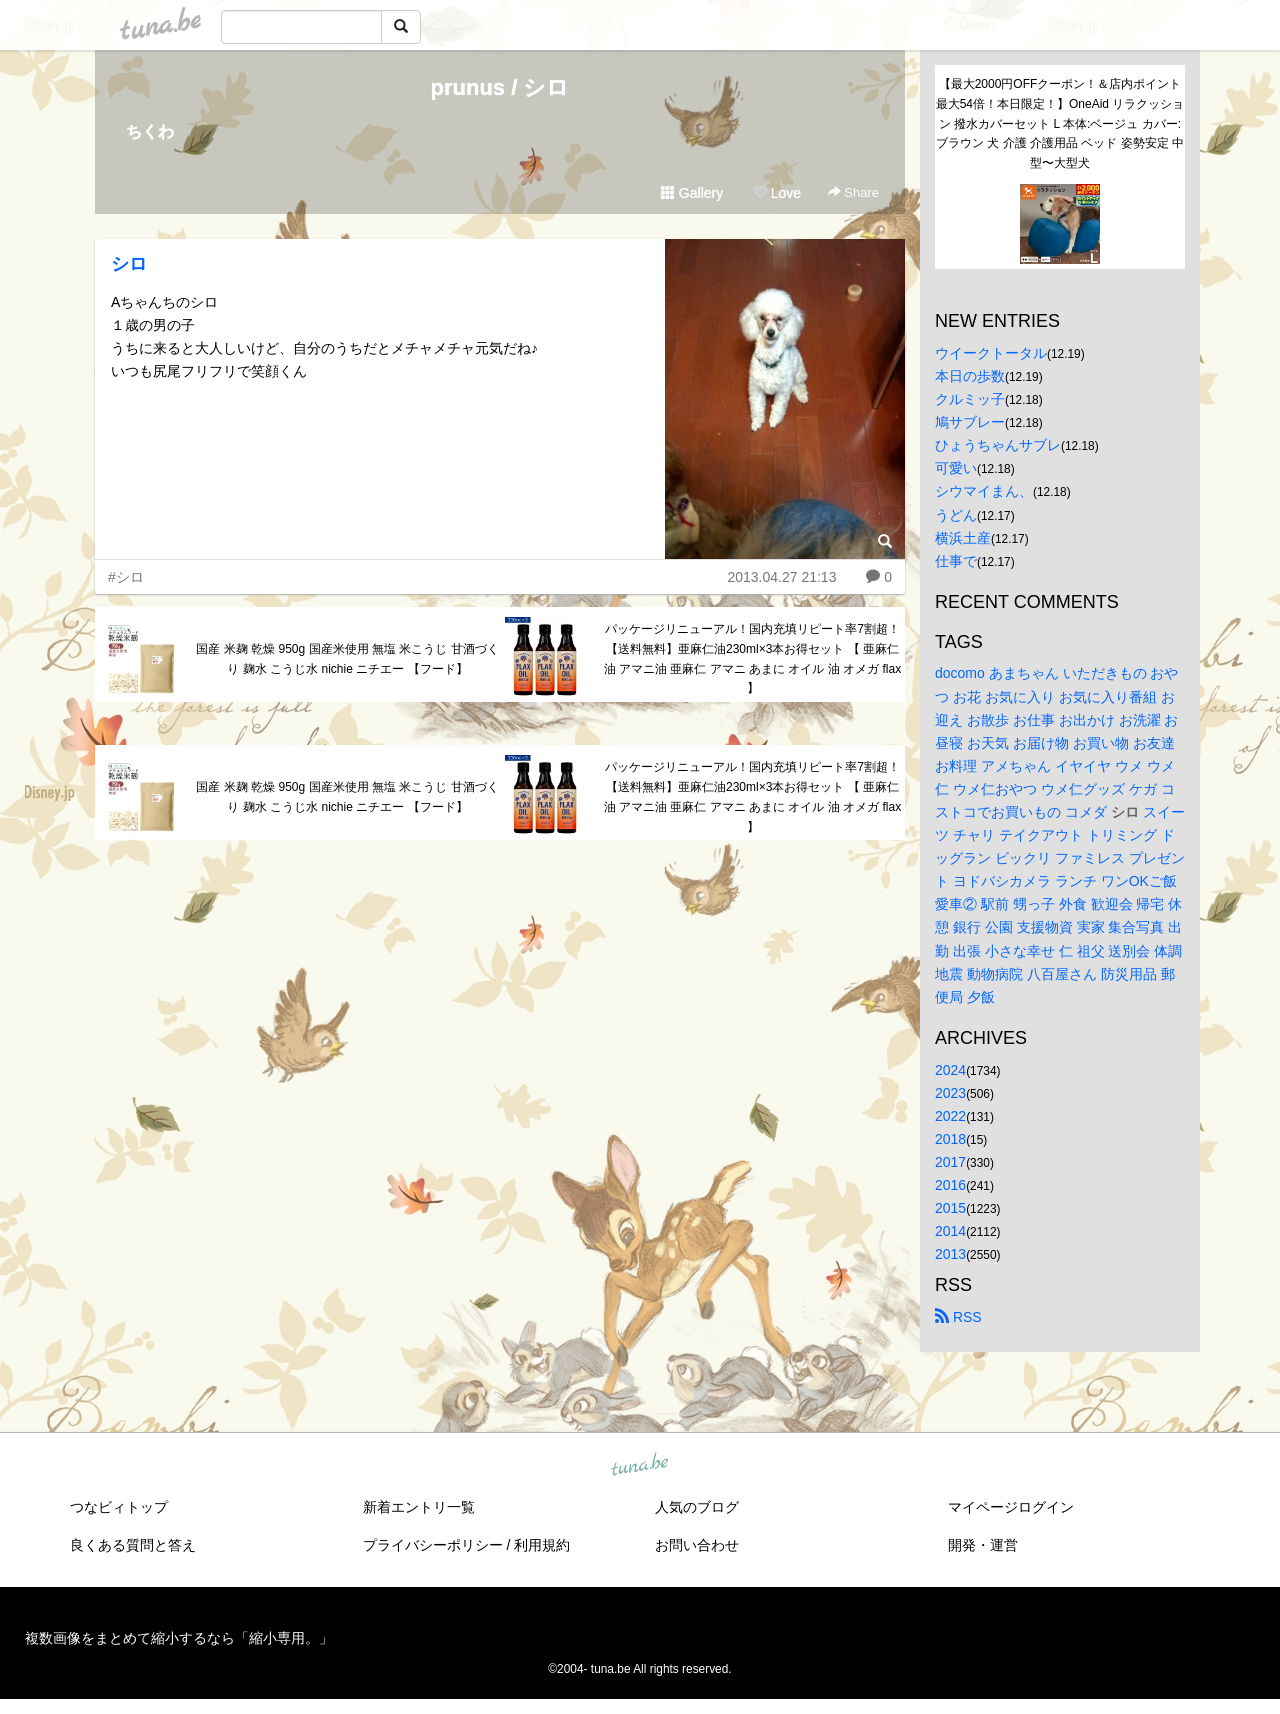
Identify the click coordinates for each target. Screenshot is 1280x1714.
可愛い (956, 468)
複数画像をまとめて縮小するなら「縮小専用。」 (179, 1638)
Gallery (692, 193)
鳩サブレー (970, 422)
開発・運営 (983, 1545)
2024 (950, 1070)
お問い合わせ (697, 1545)
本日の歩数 (970, 376)
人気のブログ (697, 1507)
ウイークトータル (991, 353)
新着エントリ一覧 (419, 1507)
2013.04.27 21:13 (781, 577)
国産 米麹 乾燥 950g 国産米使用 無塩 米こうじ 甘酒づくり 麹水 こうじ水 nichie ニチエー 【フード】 (347, 659)
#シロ (126, 577)
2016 (950, 1185)
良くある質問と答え (133, 1545)
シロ (129, 264)
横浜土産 (963, 538)
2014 (950, 1231)
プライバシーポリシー (433, 1545)
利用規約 (542, 1545)
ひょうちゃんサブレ (998, 445)
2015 (950, 1208)
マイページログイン (1011, 1507)
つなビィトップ (119, 1507)
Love (777, 193)
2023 (950, 1093)
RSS (958, 1317)
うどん (956, 515)
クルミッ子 (970, 399)
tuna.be (639, 1466)
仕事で (956, 561)
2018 (950, 1139)
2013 (950, 1254)
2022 (950, 1116)
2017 (950, 1162)
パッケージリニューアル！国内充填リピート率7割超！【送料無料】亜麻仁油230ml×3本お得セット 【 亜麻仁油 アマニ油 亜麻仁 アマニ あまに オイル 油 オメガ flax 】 (752, 658)
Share (853, 192)
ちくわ (150, 131)
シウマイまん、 (984, 491)
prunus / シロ (500, 87)
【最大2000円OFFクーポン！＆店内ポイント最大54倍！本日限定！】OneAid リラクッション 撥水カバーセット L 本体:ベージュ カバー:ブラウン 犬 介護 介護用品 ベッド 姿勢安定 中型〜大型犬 (1060, 123)
